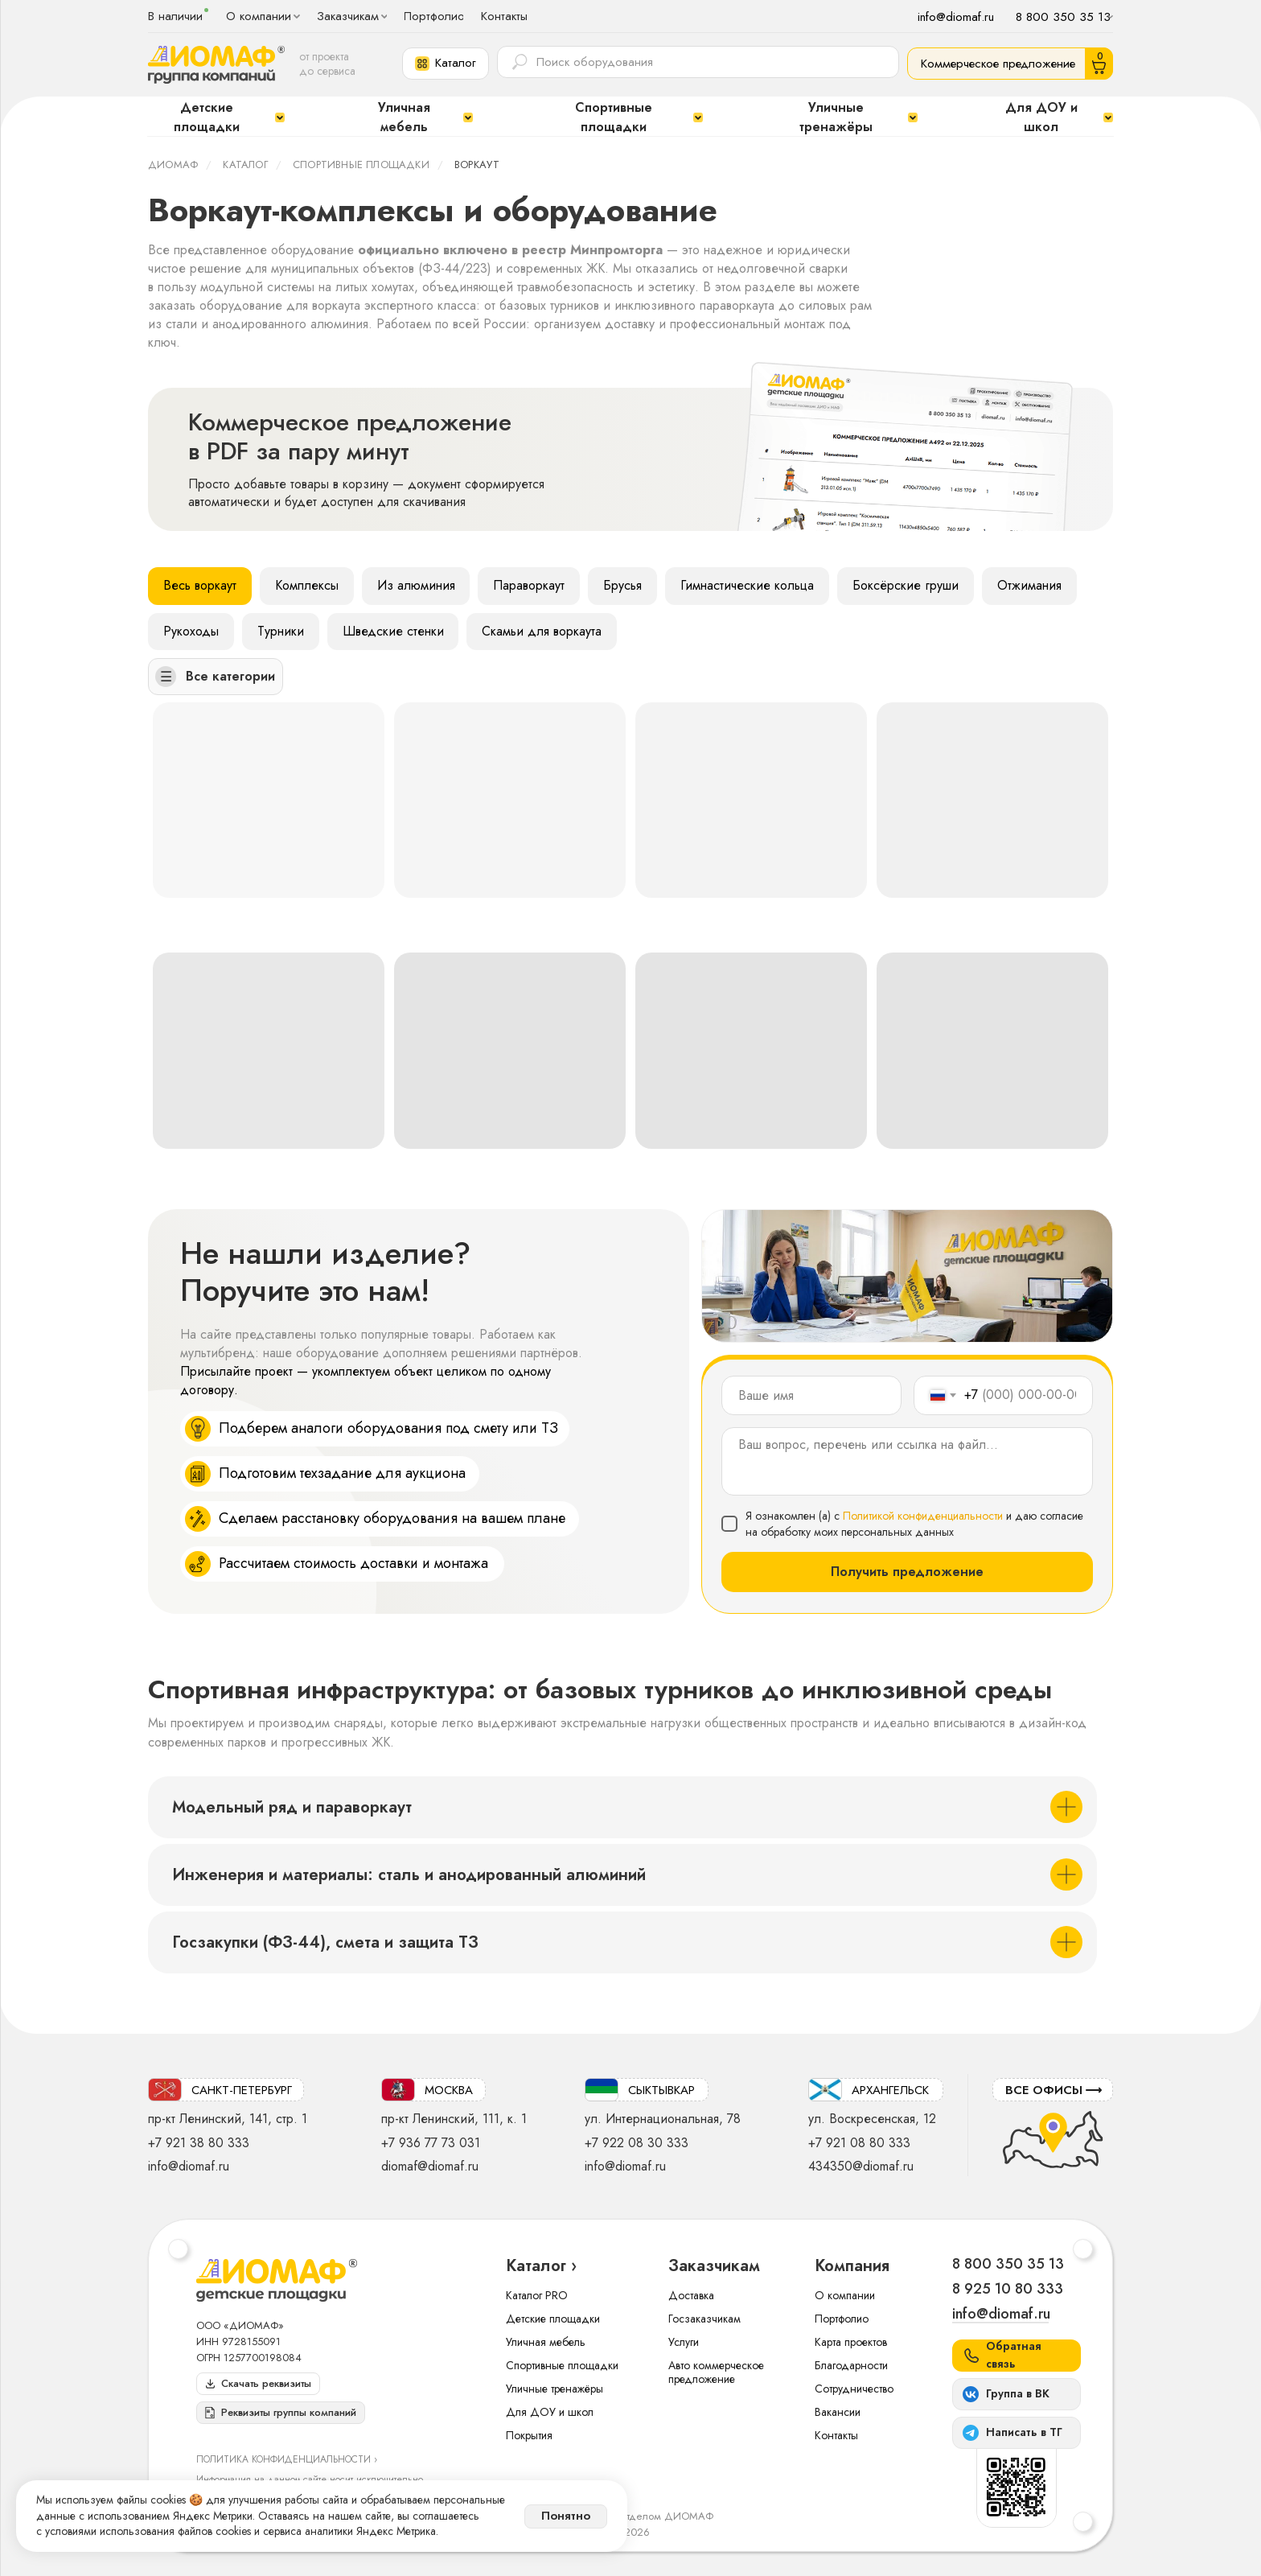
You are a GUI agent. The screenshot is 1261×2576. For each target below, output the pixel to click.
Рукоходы (191, 631)
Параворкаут (529, 585)
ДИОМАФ (173, 164)
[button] (445, 63)
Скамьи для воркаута (542, 631)
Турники (280, 631)
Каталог (245, 164)
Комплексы (307, 585)
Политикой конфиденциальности (923, 1516)
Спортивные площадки (361, 164)
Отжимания (1030, 585)
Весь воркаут (199, 585)
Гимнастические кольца (748, 585)
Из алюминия (416, 585)
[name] (811, 1395)
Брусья (623, 585)
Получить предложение (907, 1571)
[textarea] (907, 1461)
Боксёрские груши (906, 585)
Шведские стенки (393, 631)
